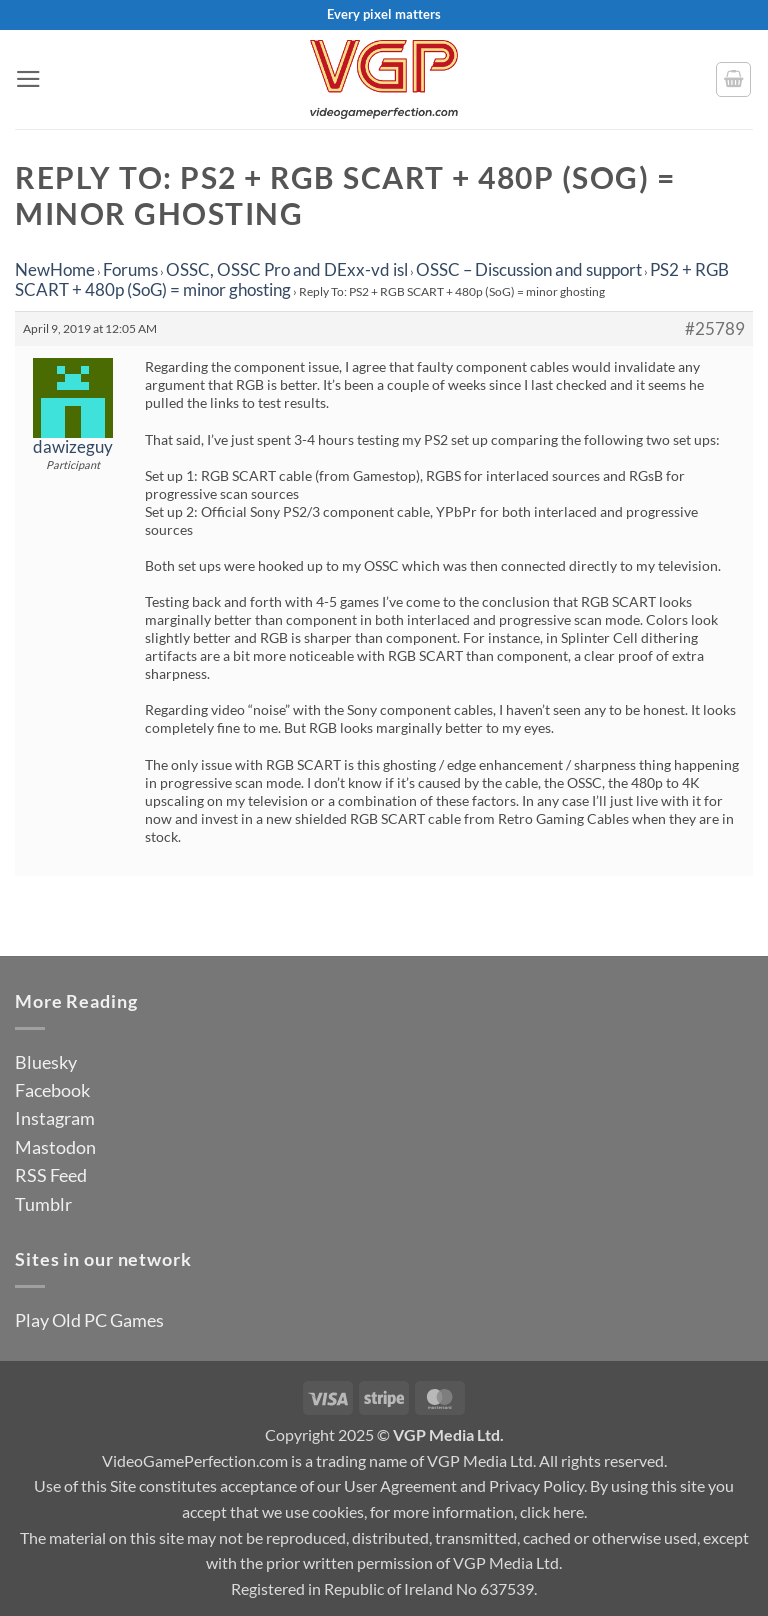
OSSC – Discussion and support (529, 269)
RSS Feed (51, 1175)
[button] (28, 79)
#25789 (715, 329)
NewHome (55, 269)
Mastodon (55, 1147)
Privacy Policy (536, 1485)
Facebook (52, 1090)
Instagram (55, 1118)
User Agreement (400, 1485)
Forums (130, 269)
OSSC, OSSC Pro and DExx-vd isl (287, 269)
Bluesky (46, 1062)
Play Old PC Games (89, 1320)
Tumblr (43, 1204)
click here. (553, 1511)
